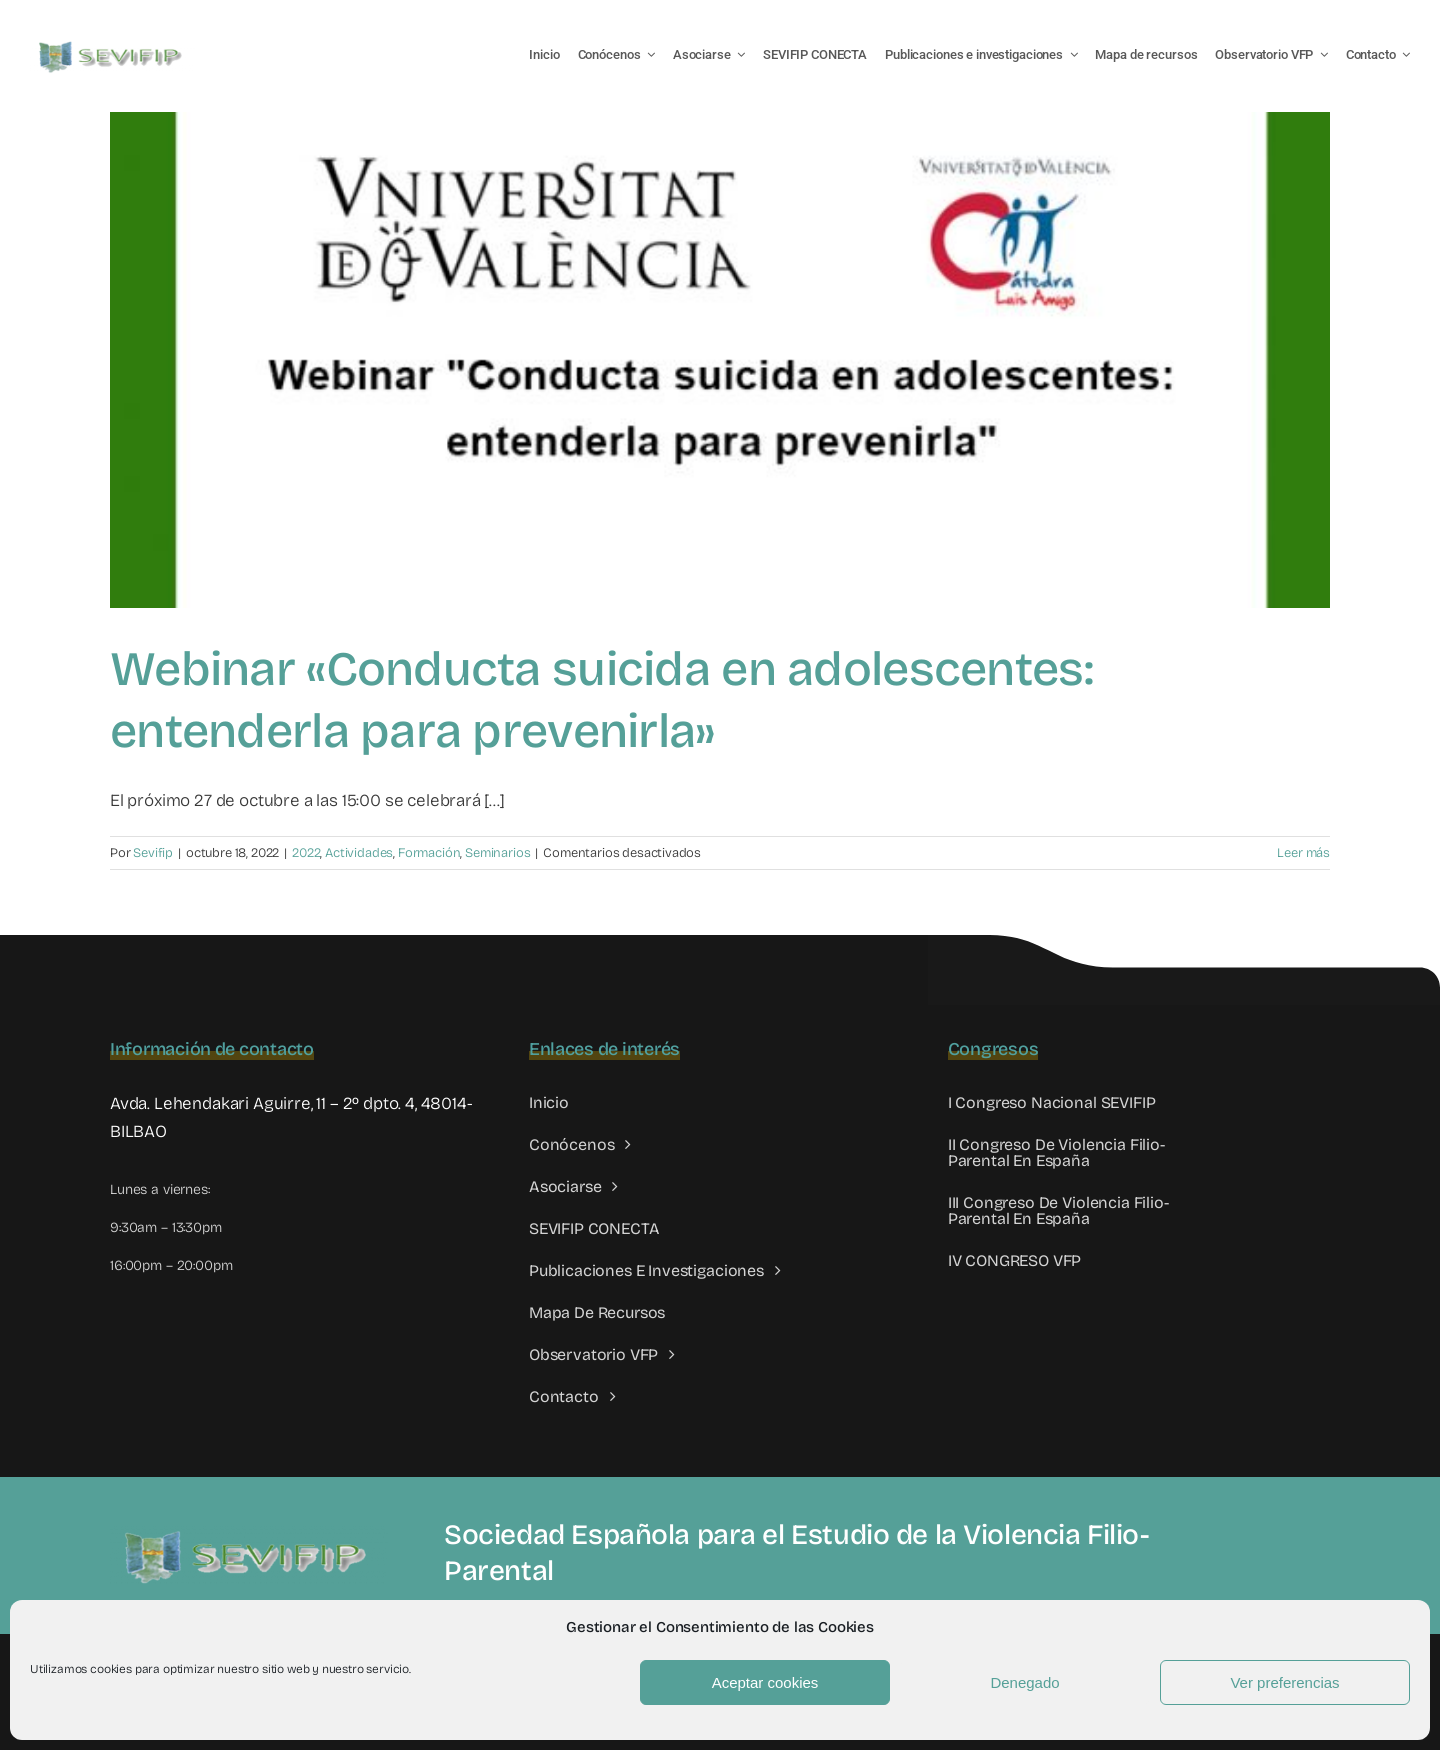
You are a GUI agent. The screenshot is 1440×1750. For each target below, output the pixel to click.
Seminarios (497, 853)
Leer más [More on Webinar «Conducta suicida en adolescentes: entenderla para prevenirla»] (1303, 853)
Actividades (359, 853)
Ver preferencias (1284, 1682)
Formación (429, 853)
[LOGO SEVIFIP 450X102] (112, 45)
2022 (306, 853)
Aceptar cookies (765, 1682)
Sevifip (153, 853)
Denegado (1024, 1682)
